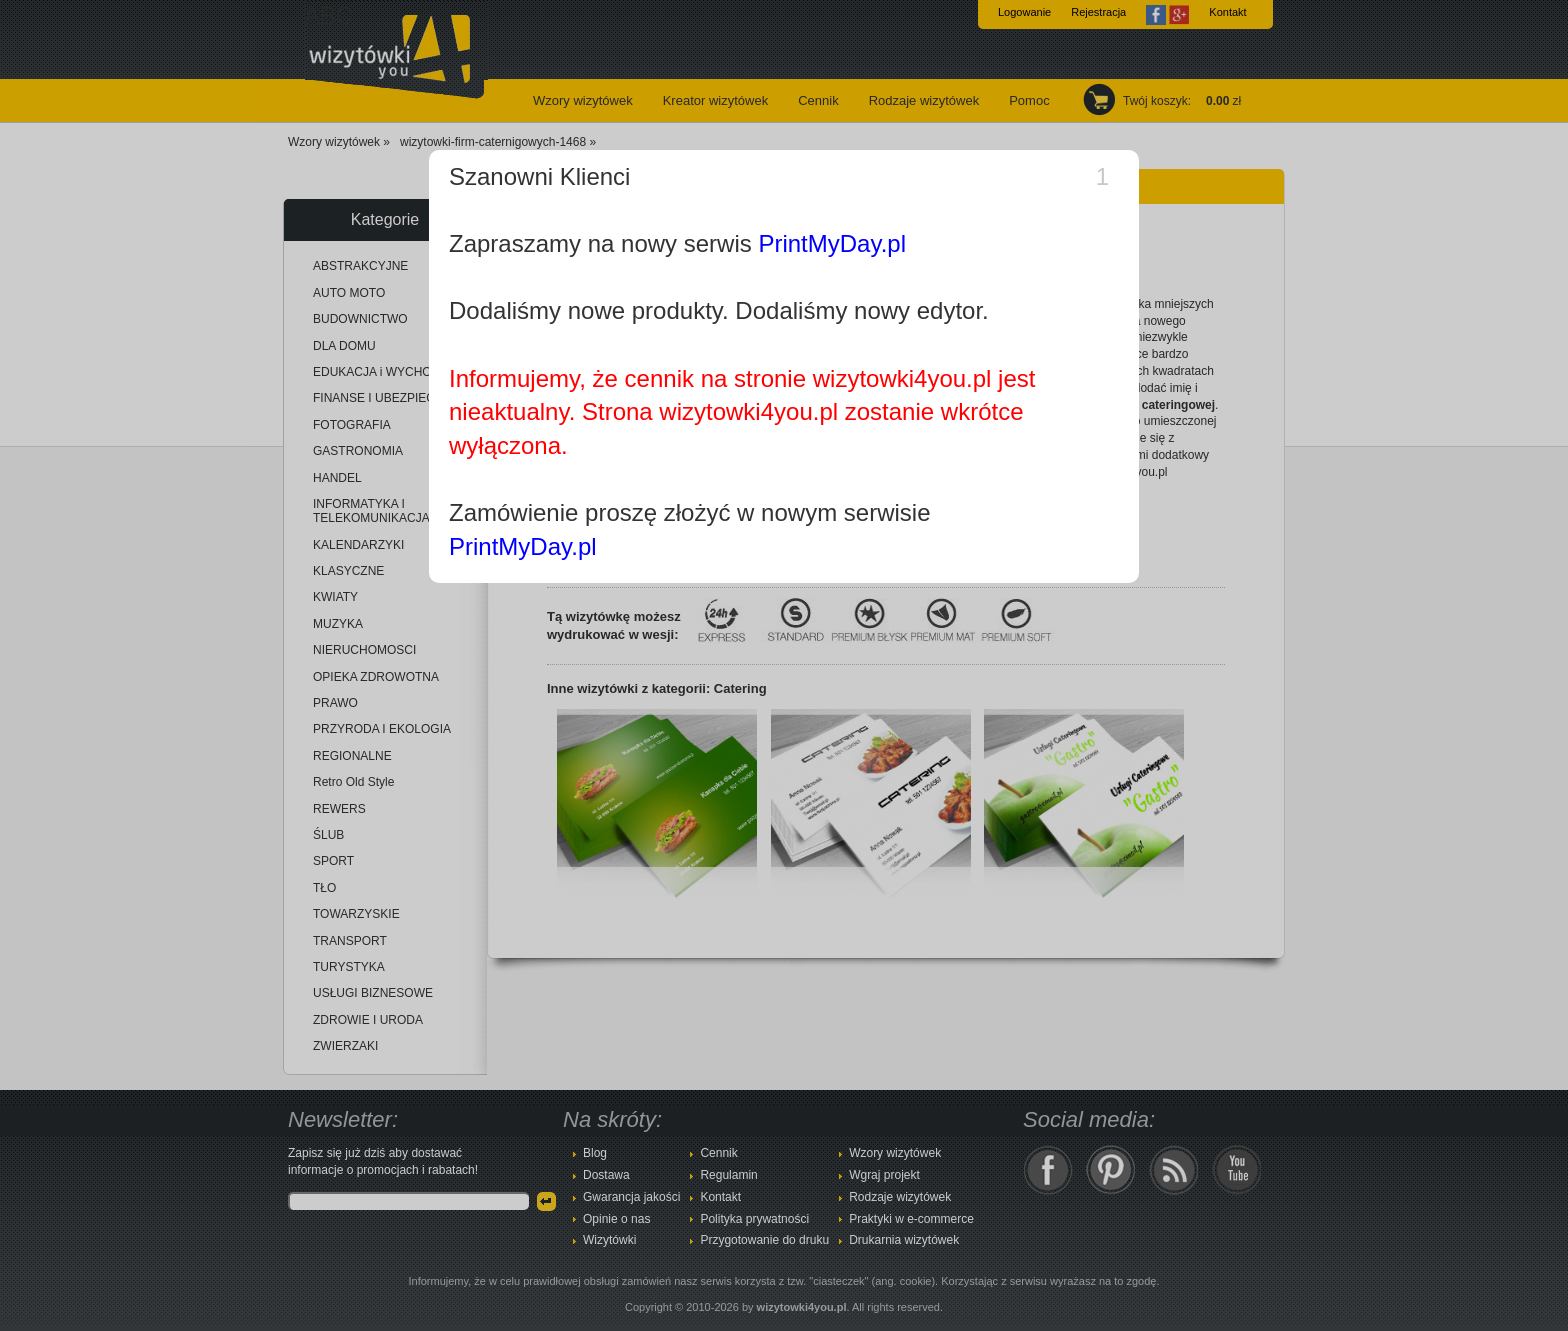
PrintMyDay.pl (832, 243)
